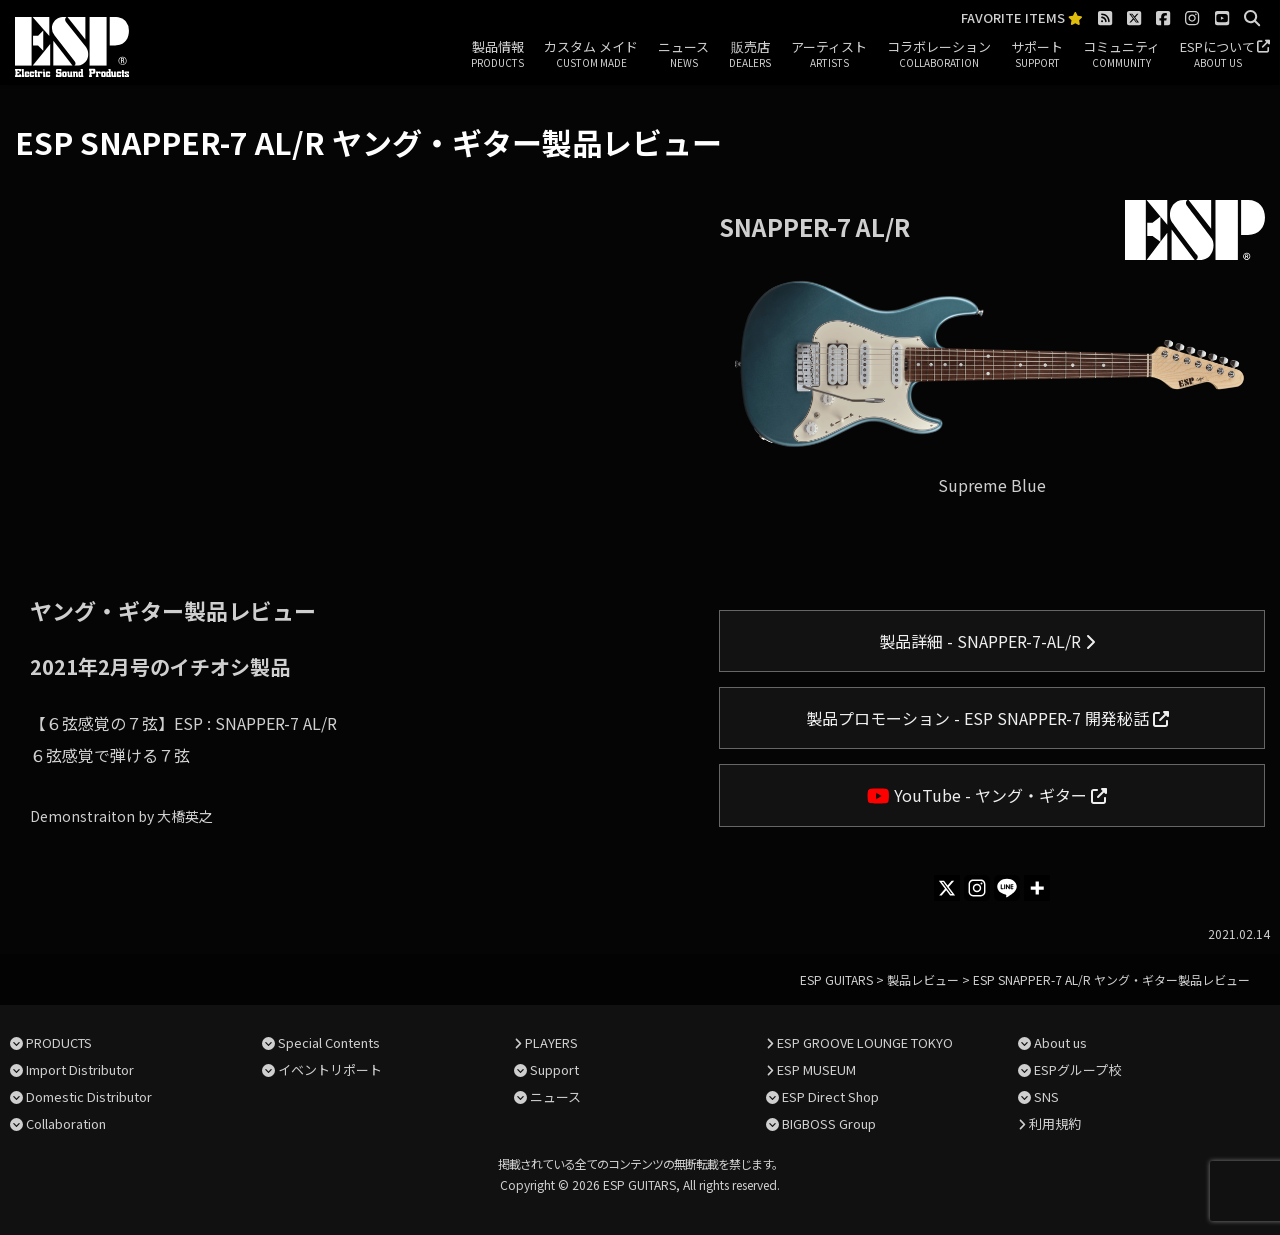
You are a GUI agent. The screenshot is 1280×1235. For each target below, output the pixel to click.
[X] (947, 888)
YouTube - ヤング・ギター (987, 795)
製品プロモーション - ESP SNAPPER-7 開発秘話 (987, 718)
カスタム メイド (591, 55)
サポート (1037, 55)
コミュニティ (1121, 55)
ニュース (683, 55)
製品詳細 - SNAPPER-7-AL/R (987, 641)
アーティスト (829, 55)
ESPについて (1217, 55)
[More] (1037, 888)
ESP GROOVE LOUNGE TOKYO (865, 1042)
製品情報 (497, 55)
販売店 (750, 55)
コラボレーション (939, 55)
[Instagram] (977, 888)
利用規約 (1055, 1123)
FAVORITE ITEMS (1022, 18)
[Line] (1007, 888)
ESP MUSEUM (816, 1069)
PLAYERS (551, 1042)
